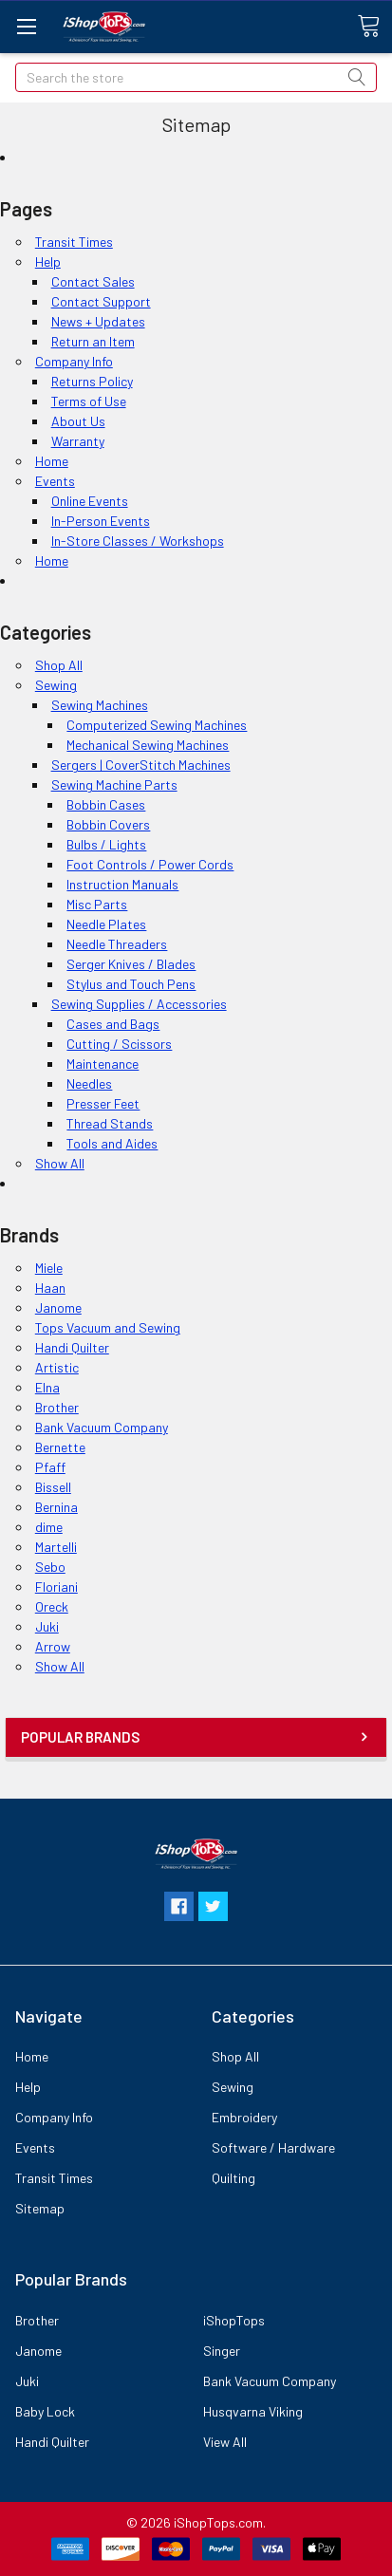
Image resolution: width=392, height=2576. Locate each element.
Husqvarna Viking (253, 2411)
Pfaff (50, 1467)
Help (48, 261)
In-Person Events (100, 521)
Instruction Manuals (122, 884)
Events (55, 481)
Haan (50, 1287)
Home (51, 461)
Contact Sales (93, 281)
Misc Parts (96, 904)
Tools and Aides (112, 1143)
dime (49, 1527)
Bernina (56, 1507)
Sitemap (40, 2208)
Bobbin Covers (108, 824)
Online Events (89, 501)
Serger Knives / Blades (131, 964)
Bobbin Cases (105, 804)
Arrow (52, 1646)
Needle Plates (106, 924)
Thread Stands (109, 1123)
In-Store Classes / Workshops (137, 540)
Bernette (60, 1447)
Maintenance (102, 1063)
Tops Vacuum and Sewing (107, 1327)
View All (225, 2442)
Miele (49, 1268)
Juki (47, 1626)
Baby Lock (45, 2411)
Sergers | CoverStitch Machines (141, 764)
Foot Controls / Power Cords (149, 864)
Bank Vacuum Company (101, 1427)
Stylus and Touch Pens (131, 984)
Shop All (59, 665)
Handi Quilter (72, 1347)
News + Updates (98, 321)
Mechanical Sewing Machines (147, 745)
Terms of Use (88, 401)
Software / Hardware (273, 2147)
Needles (89, 1083)
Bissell (53, 1487)
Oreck (51, 1606)
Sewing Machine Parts (114, 784)
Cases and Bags (112, 1024)
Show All (59, 1163)
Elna (47, 1387)
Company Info (74, 361)
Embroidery (244, 2117)
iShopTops (234, 2320)
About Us (78, 421)
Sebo (50, 1567)
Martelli (56, 1547)
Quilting (233, 2178)
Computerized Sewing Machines (156, 725)
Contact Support (101, 301)
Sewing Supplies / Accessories (139, 1004)
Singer (221, 2351)
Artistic (57, 1367)
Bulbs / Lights (106, 844)
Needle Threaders (116, 944)
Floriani (56, 1586)
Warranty (77, 441)
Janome (58, 1307)
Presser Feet (103, 1103)
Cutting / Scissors (119, 1044)
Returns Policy (92, 381)
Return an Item (93, 341)
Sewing (56, 685)
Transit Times (74, 241)
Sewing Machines (99, 705)
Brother (57, 1407)
